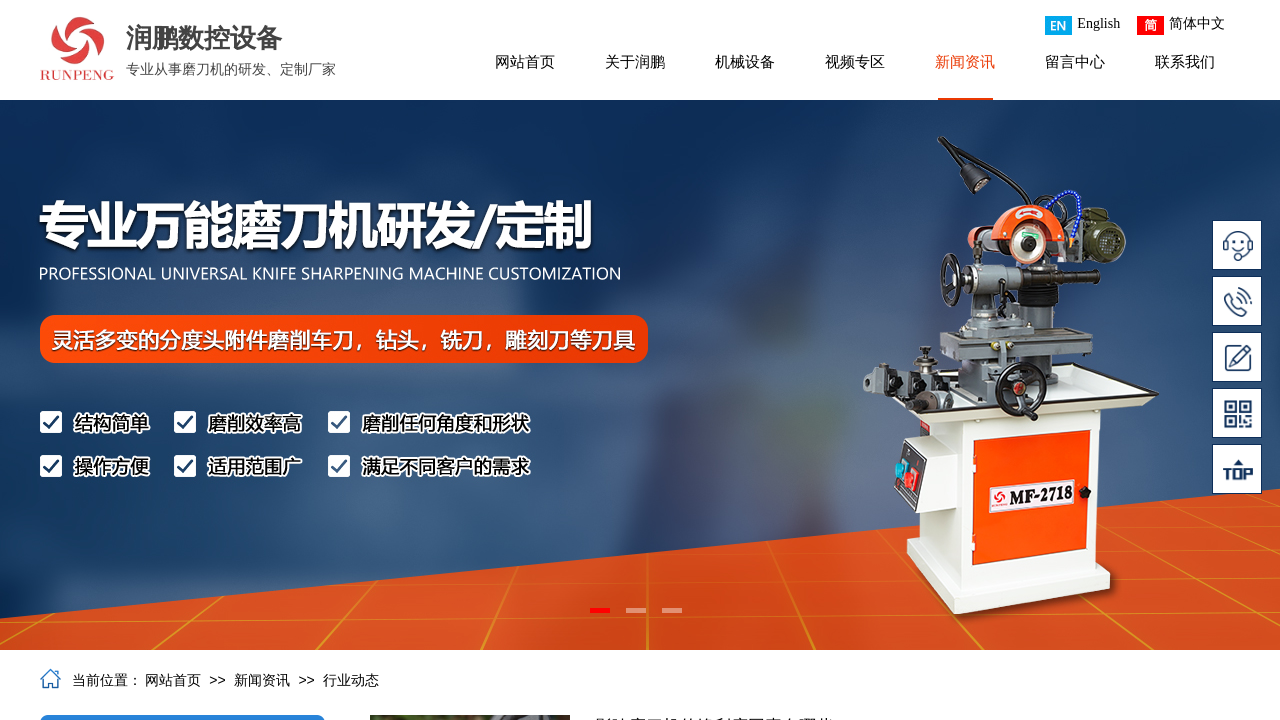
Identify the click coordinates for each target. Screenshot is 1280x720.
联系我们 (1185, 62)
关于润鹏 (635, 62)
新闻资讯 (965, 62)
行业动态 (351, 680)
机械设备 (745, 62)
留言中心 (1075, 62)
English (1082, 25)
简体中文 (1181, 25)
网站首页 (525, 62)
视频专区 (855, 62)
